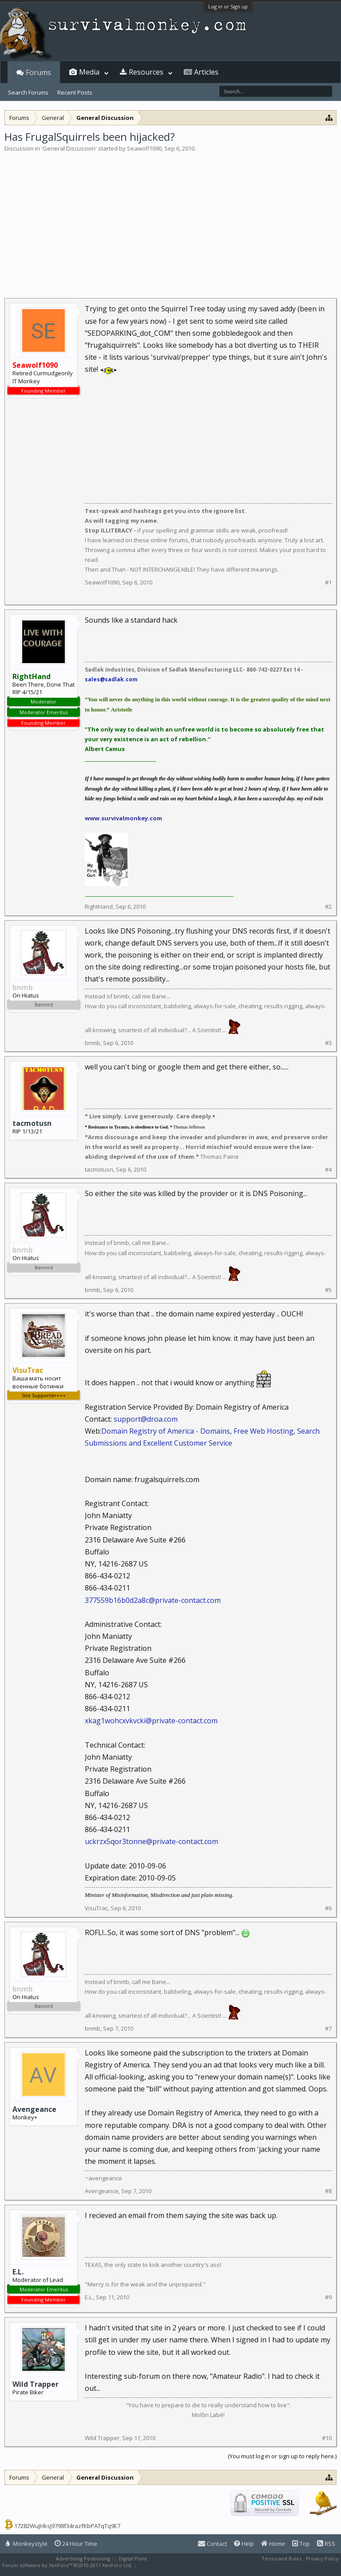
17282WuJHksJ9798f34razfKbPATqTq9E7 (67, 2526)
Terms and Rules (281, 2558)
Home (273, 2544)
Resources (146, 72)
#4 (328, 1169)
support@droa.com (146, 1419)
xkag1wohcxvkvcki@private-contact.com (151, 1720)
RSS (326, 2544)
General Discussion (69, 148)
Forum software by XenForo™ (67, 2565)
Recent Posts (74, 92)
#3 (328, 1043)
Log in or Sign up (228, 6)
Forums (38, 72)
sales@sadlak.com (111, 679)
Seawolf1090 (144, 148)
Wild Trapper (35, 2384)
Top (301, 2544)
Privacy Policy (322, 2558)
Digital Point (133, 2558)
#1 (328, 582)
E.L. (18, 2271)
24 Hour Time (76, 2544)
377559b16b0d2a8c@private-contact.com (153, 1600)
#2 (328, 906)
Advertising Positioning (83, 2558)
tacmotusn (32, 1123)
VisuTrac (96, 1908)
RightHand (99, 906)
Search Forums (28, 92)
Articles (206, 72)
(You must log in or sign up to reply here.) (282, 2456)
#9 (328, 2297)
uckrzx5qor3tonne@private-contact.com (151, 1841)
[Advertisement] (170, 219)
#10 (327, 2438)
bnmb (92, 1043)
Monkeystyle (27, 2544)
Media (89, 72)
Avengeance (34, 2109)
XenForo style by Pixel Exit (169, 2565)
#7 (328, 2028)
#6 (328, 1908)
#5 (328, 1290)
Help (244, 2544)
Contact (212, 2544)
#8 (328, 2191)
